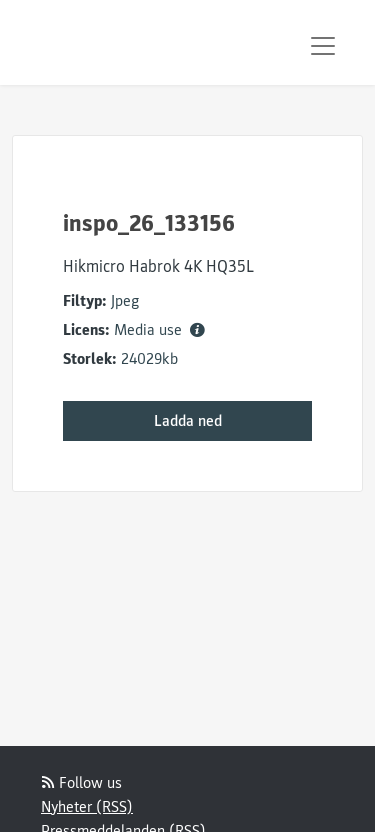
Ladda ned (188, 421)
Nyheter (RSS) (87, 807)
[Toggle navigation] (323, 46)
